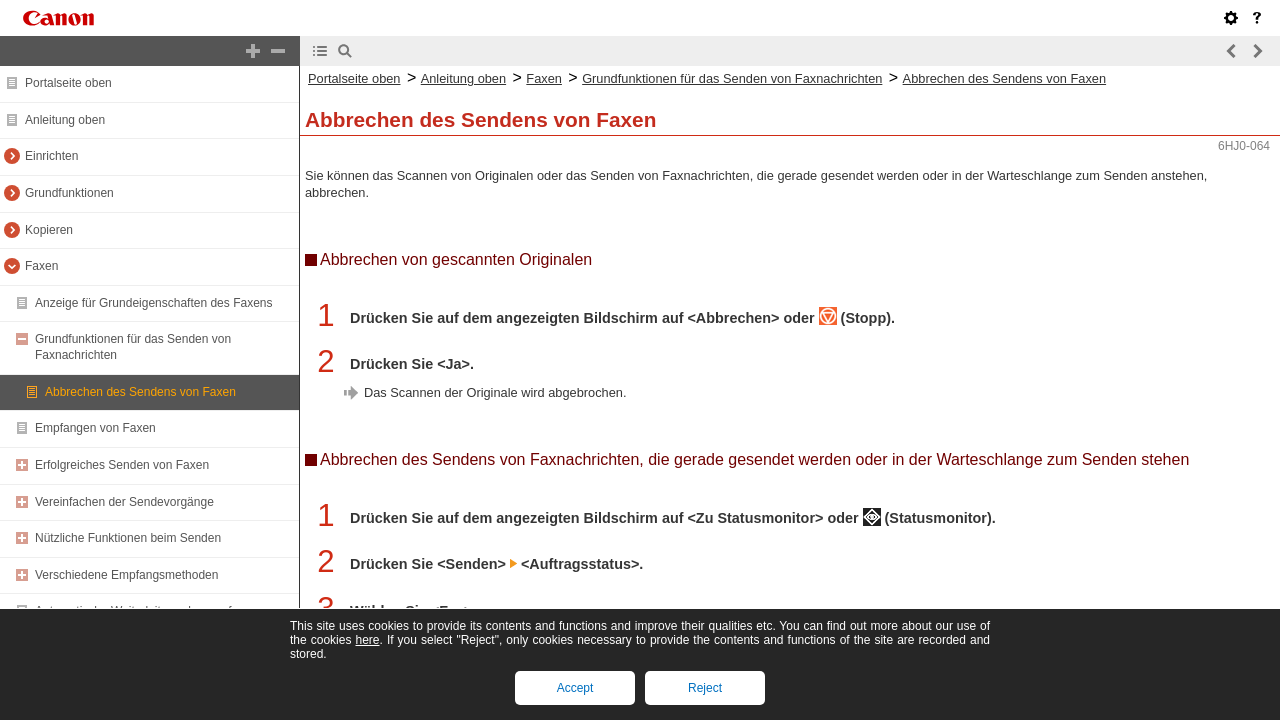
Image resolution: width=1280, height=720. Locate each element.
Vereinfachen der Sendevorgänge (124, 502)
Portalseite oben (68, 83)
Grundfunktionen (69, 193)
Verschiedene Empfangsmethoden (126, 575)
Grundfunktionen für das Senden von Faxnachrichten (732, 78)
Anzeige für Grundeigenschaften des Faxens (153, 303)
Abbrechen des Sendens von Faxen (140, 392)
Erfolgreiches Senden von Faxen (122, 465)
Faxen (41, 266)
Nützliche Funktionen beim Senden (128, 538)
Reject (705, 688)
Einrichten (51, 156)
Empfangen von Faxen (95, 428)
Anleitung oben (65, 120)
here (367, 640)
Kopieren (49, 230)
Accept (575, 688)
